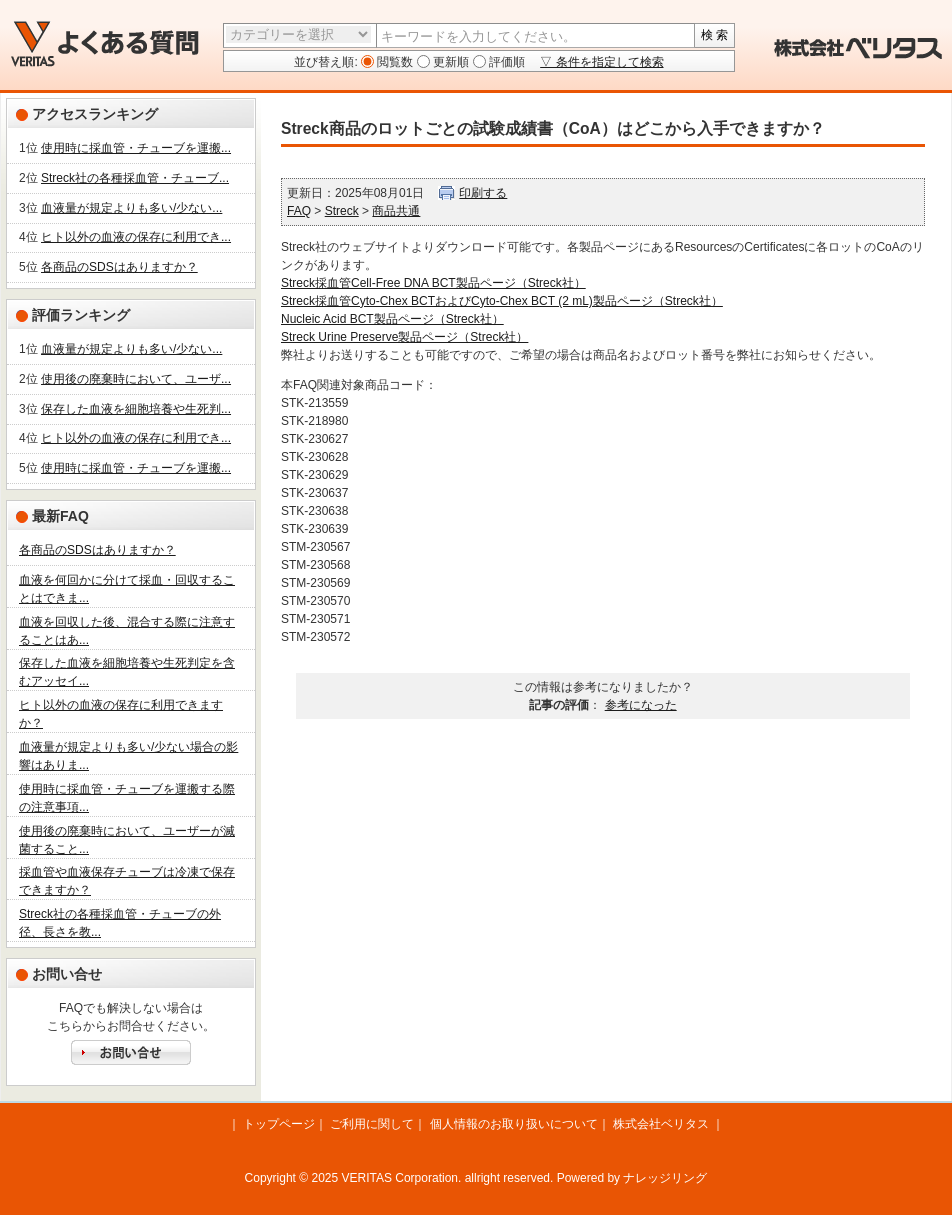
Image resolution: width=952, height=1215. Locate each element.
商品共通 (396, 211)
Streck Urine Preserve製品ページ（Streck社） (404, 337)
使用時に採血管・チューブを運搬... (136, 148)
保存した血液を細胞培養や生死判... (136, 409)
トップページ (279, 1124)
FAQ (299, 211)
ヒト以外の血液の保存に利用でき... (136, 237)
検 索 (714, 35)
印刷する (483, 193)
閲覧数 (393, 62)
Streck (342, 211)
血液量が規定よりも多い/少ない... (131, 208)
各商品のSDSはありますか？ (119, 267)
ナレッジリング (665, 1178)
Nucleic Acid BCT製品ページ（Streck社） (392, 319)
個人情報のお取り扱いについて (514, 1124)
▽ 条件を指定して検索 (601, 62)
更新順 (449, 62)
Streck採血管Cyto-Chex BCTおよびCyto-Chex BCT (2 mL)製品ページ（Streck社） (502, 301)
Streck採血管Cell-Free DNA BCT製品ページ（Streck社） (433, 283)
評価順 (505, 62)
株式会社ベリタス (661, 1124)
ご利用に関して (372, 1124)
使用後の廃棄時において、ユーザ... (136, 379)
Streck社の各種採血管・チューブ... (135, 178)
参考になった (641, 705)
